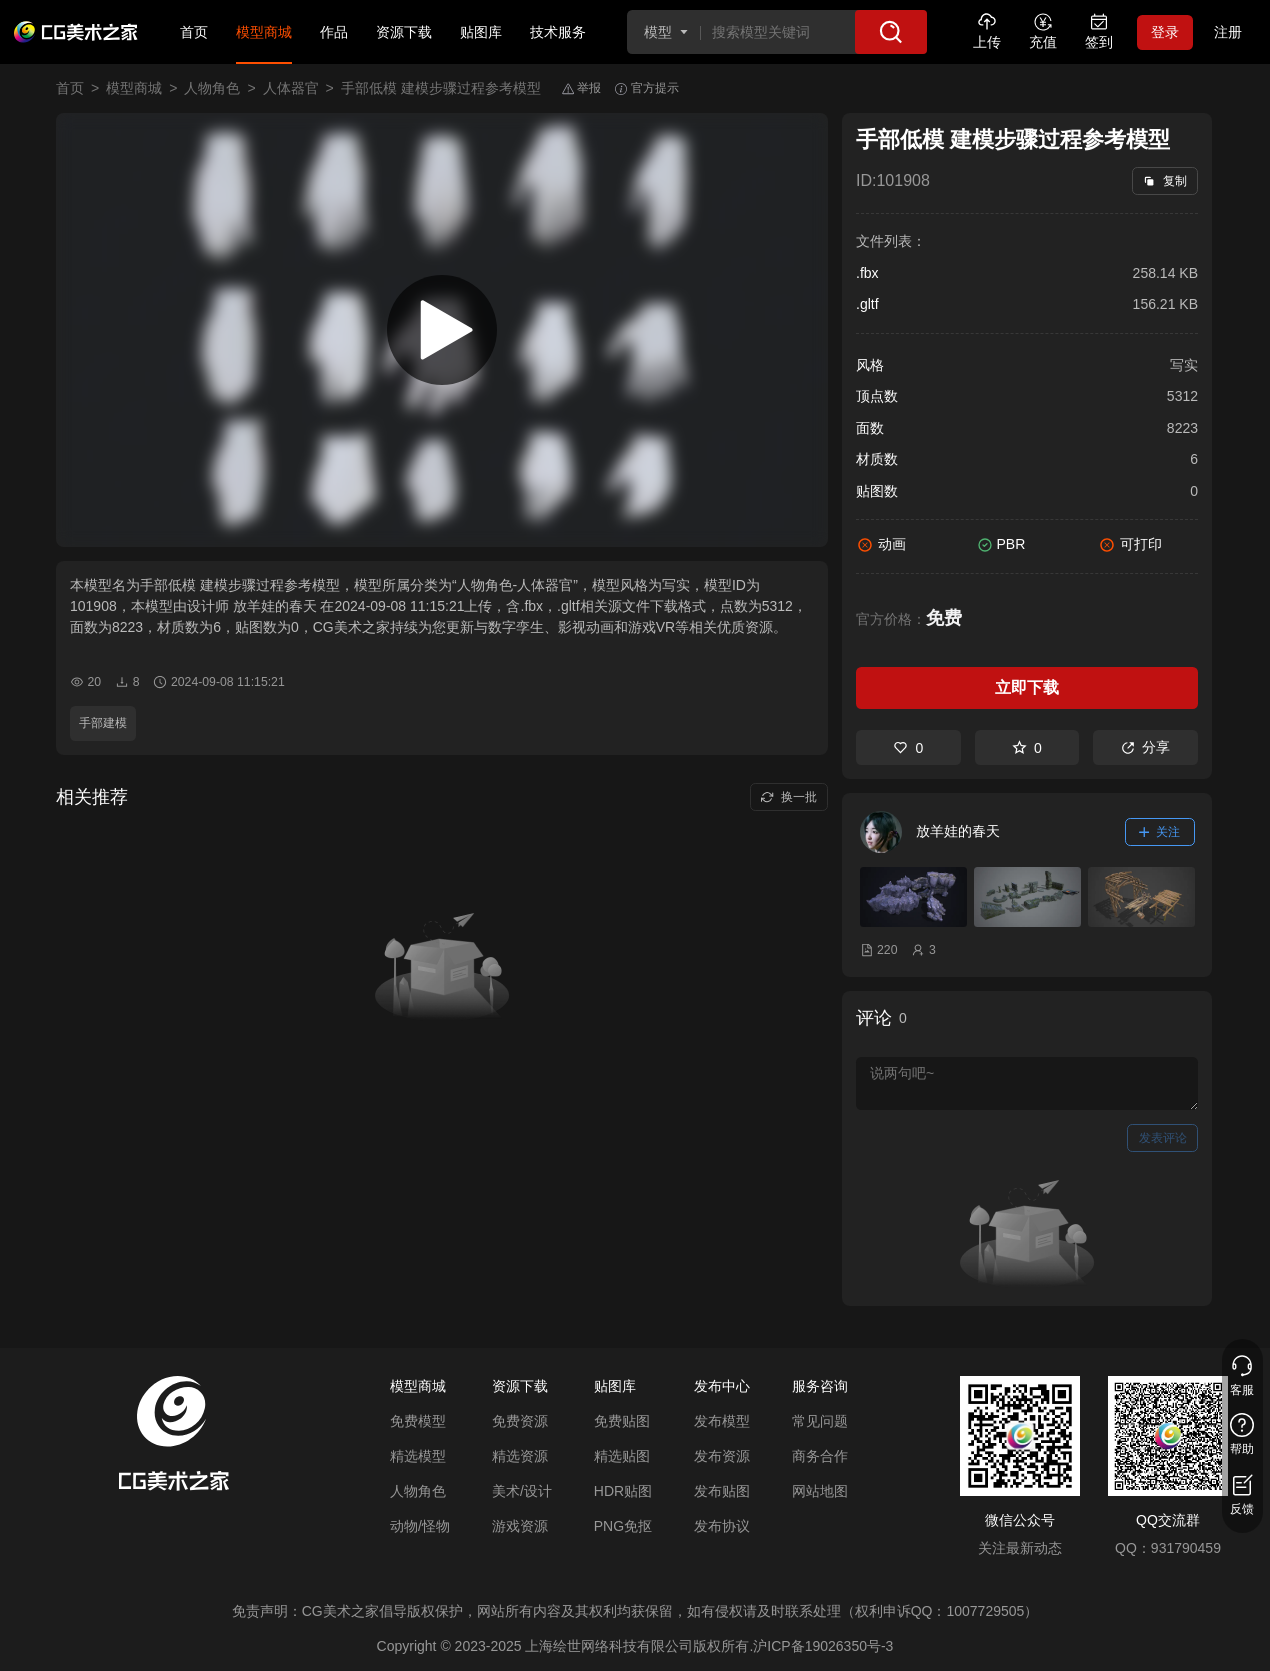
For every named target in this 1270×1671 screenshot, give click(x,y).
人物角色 (212, 88)
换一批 (788, 797)
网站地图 (820, 1491)
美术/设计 (522, 1491)
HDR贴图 (623, 1491)
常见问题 (820, 1421)
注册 (1228, 32)
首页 (194, 32)
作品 (334, 32)
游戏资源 (520, 1526)
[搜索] (891, 32)
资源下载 (404, 32)
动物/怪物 (420, 1526)
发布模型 (722, 1421)
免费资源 (520, 1421)
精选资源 (520, 1456)
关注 (1160, 832)
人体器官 (291, 88)
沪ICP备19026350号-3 (823, 1646)
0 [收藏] (1027, 748)
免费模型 (418, 1421)
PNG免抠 (623, 1526)
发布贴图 (722, 1491)
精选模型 (418, 1456)
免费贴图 (622, 1421)
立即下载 (1027, 687)
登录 (1165, 32)
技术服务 (558, 32)
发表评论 (1163, 1138)
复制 (1164, 181)
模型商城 (264, 32)
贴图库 (481, 32)
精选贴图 (622, 1456)
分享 (1145, 747)
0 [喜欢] (908, 748)
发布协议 (722, 1526)
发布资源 (722, 1456)
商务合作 (820, 1456)
